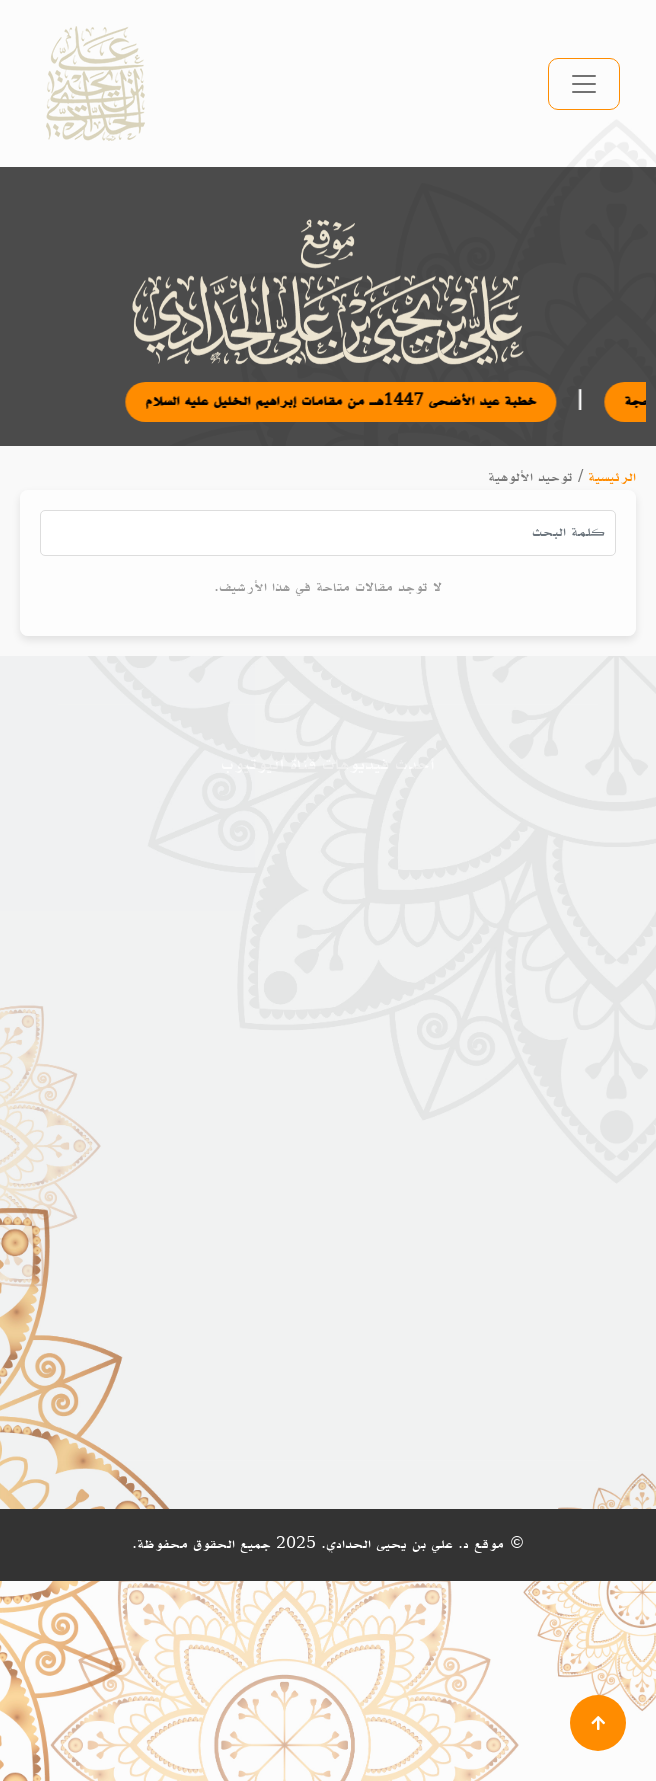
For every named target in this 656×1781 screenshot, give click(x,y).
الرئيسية (612, 477)
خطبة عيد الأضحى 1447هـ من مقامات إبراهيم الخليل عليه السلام (353, 401)
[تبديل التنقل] (584, 84)
